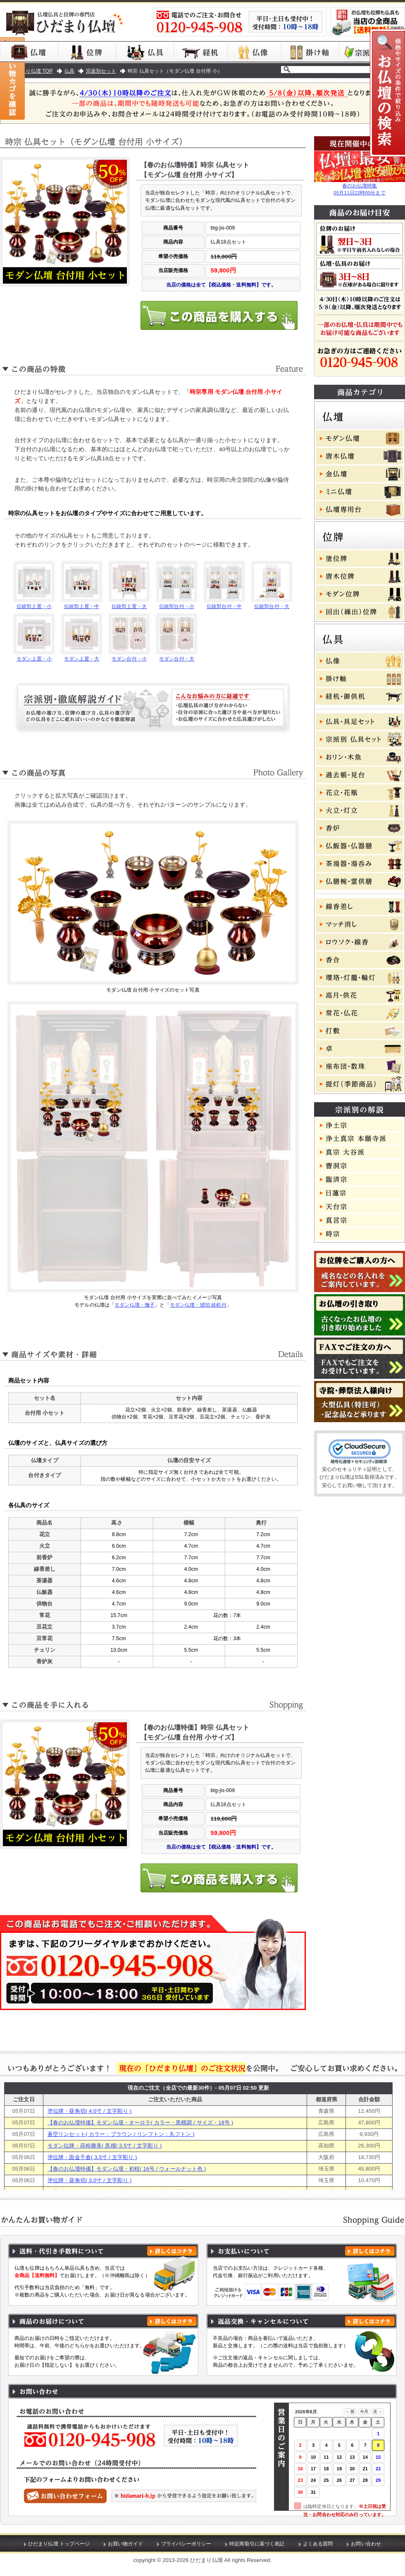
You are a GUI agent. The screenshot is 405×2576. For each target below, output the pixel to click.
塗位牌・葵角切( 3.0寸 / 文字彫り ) (89, 2180)
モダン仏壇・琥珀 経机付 (198, 1305)
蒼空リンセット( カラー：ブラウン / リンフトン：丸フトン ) (121, 2134)
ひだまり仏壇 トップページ (59, 2544)
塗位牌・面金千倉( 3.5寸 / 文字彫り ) (92, 2157)
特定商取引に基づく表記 (257, 2544)
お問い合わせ (366, 2544)
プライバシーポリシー (186, 2544)
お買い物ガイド (125, 2544)
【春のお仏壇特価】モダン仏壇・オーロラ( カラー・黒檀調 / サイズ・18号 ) (140, 2122)
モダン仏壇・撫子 (134, 1305)
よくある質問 (318, 2544)
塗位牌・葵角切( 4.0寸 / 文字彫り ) (89, 2111)
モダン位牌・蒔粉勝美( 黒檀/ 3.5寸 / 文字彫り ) (105, 2146)
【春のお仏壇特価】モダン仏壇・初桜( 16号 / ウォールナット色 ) (127, 2169)
